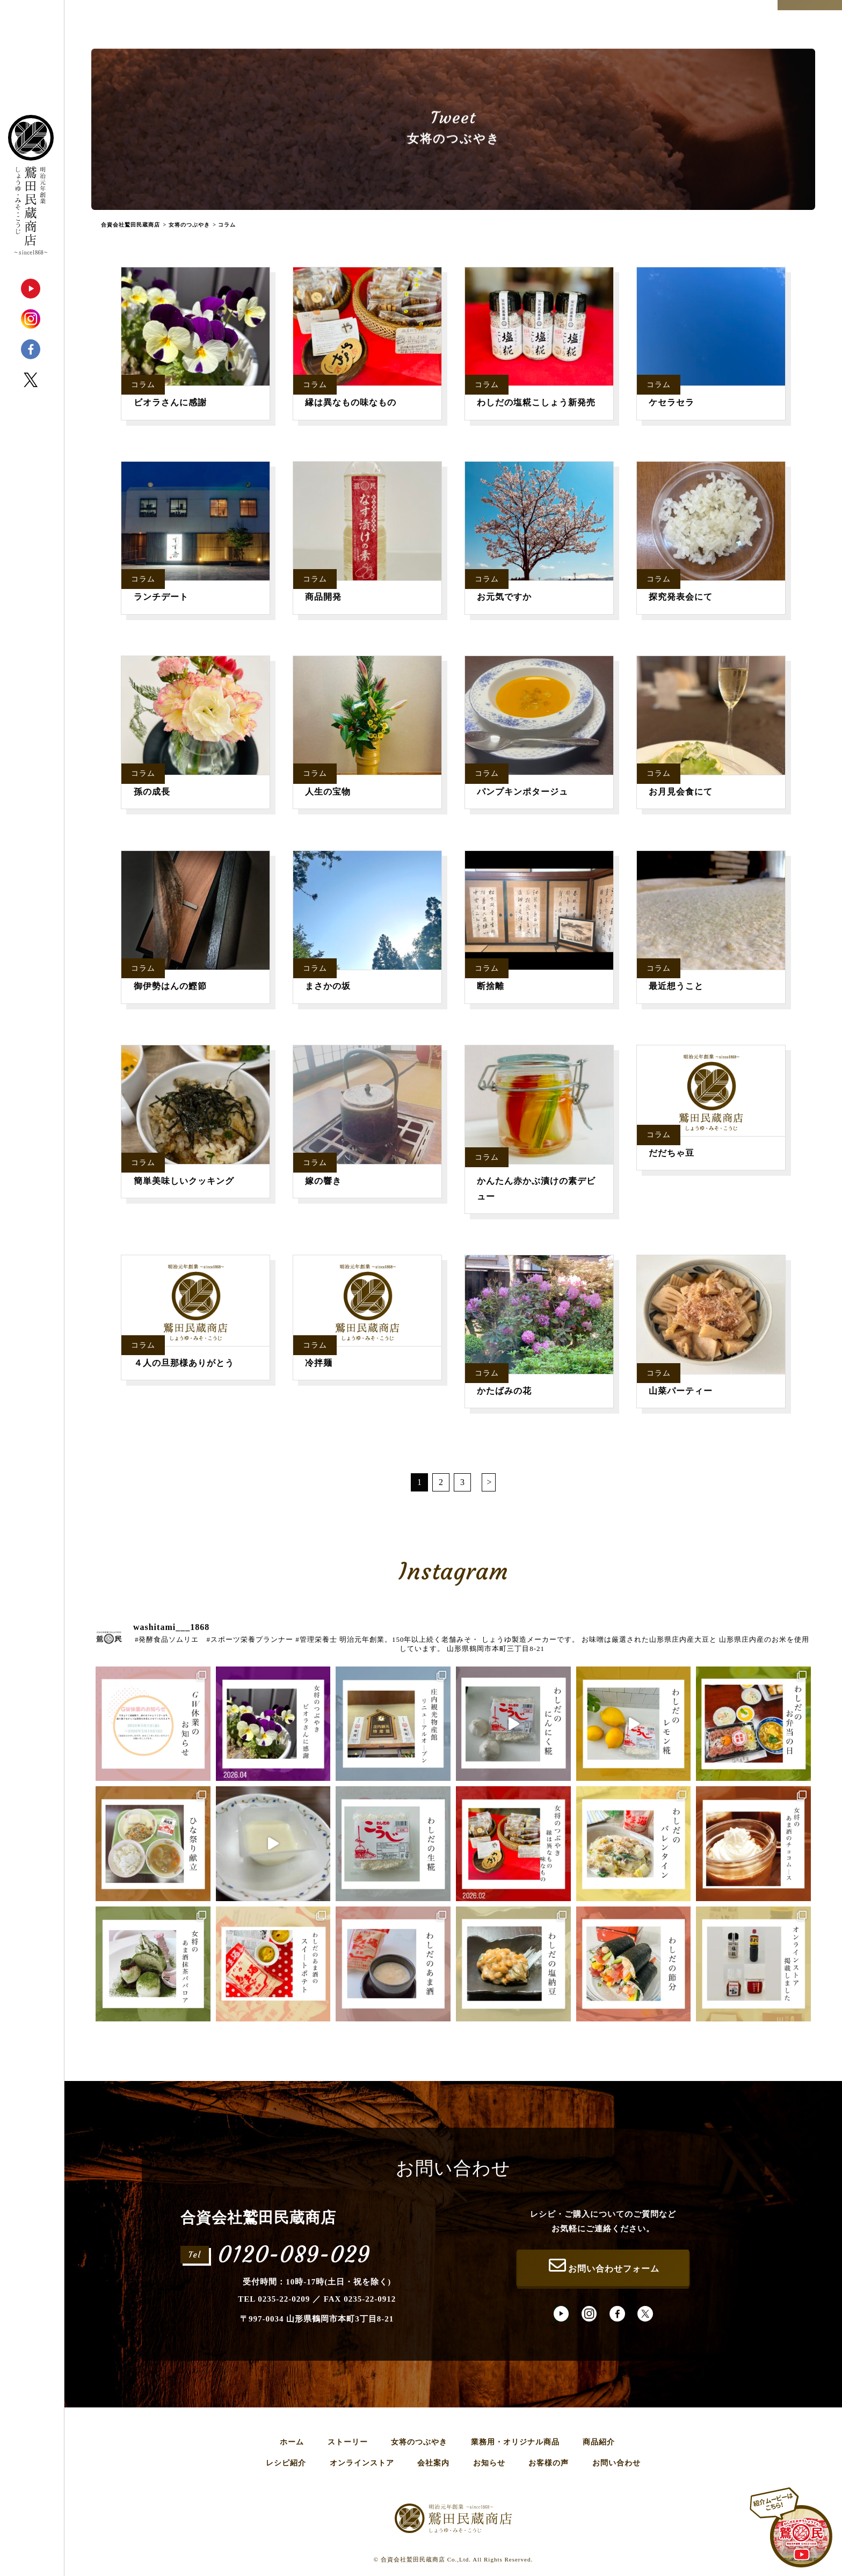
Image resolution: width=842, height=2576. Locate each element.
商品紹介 (599, 2442)
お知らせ (489, 2463)
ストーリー (348, 2442)
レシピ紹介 (286, 2463)
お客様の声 (548, 2463)
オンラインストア (362, 2463)
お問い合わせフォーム (603, 2265)
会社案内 (433, 2463)
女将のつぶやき (419, 2442)
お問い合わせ (616, 2463)
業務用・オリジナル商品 (515, 2442)
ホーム (292, 2442)
